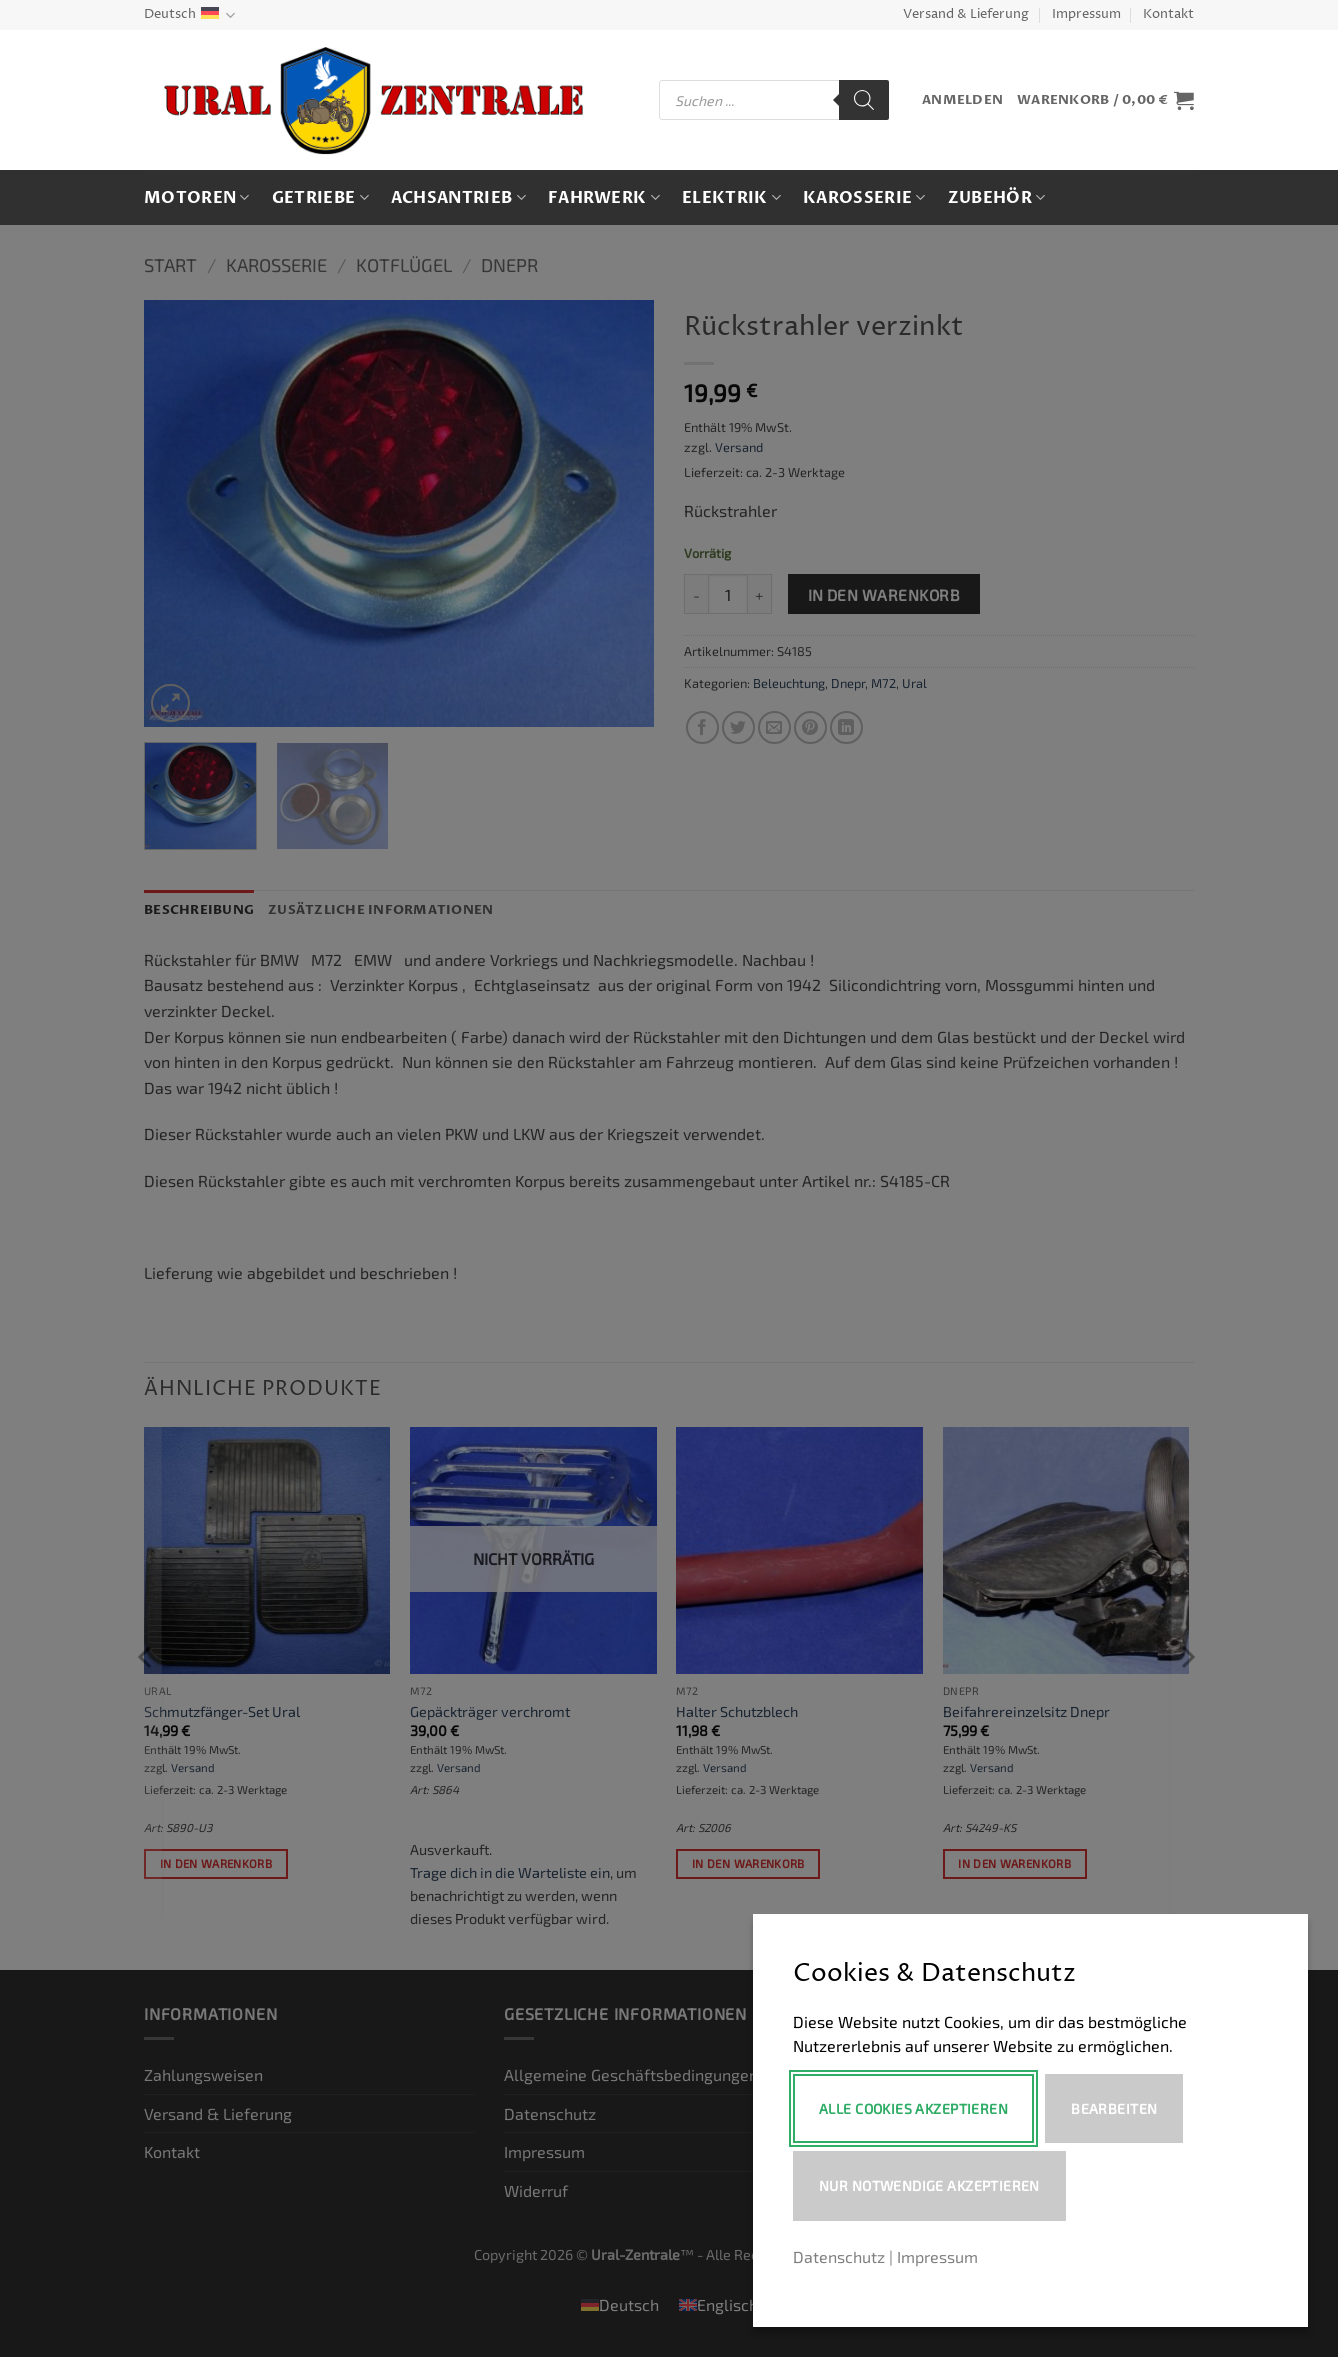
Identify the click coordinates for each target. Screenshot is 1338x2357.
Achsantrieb (458, 198)
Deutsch (189, 15)
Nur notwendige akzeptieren (929, 2185)
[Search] (864, 100)
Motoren (197, 198)
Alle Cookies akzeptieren (913, 2108)
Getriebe (320, 198)
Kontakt (1168, 14)
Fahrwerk (604, 198)
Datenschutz (839, 2256)
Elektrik (731, 198)
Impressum (1086, 14)
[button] (962, 100)
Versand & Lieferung (966, 14)
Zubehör (997, 198)
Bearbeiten (1118, 2108)
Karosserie (864, 198)
